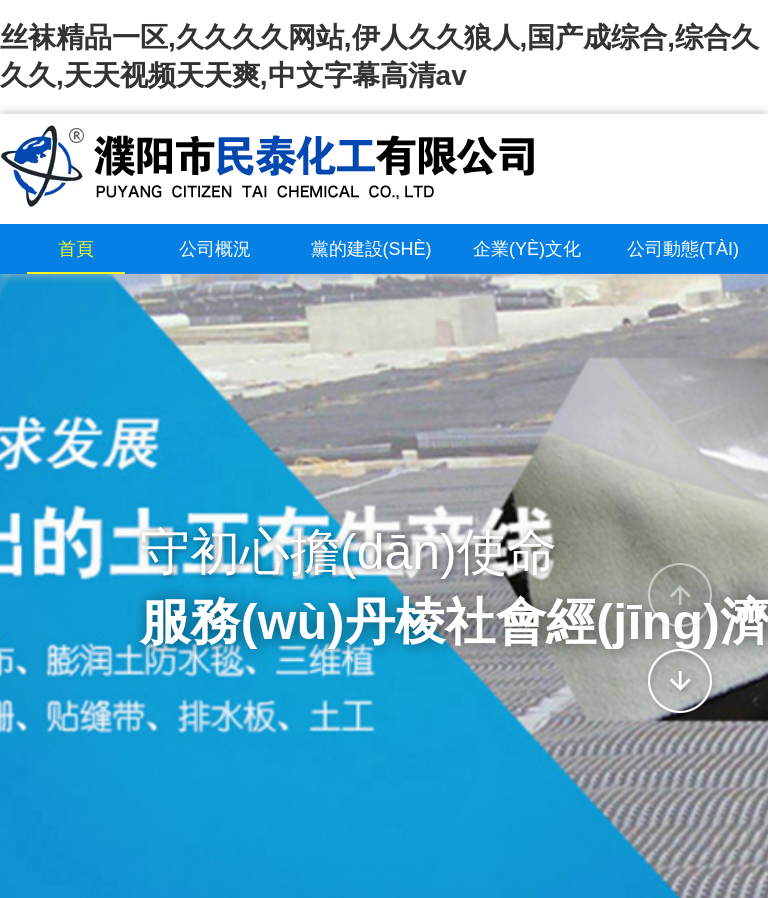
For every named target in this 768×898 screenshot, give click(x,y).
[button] (680, 595)
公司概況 (215, 249)
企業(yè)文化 (527, 249)
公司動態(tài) (683, 249)
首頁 (76, 249)
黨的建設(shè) (371, 249)
